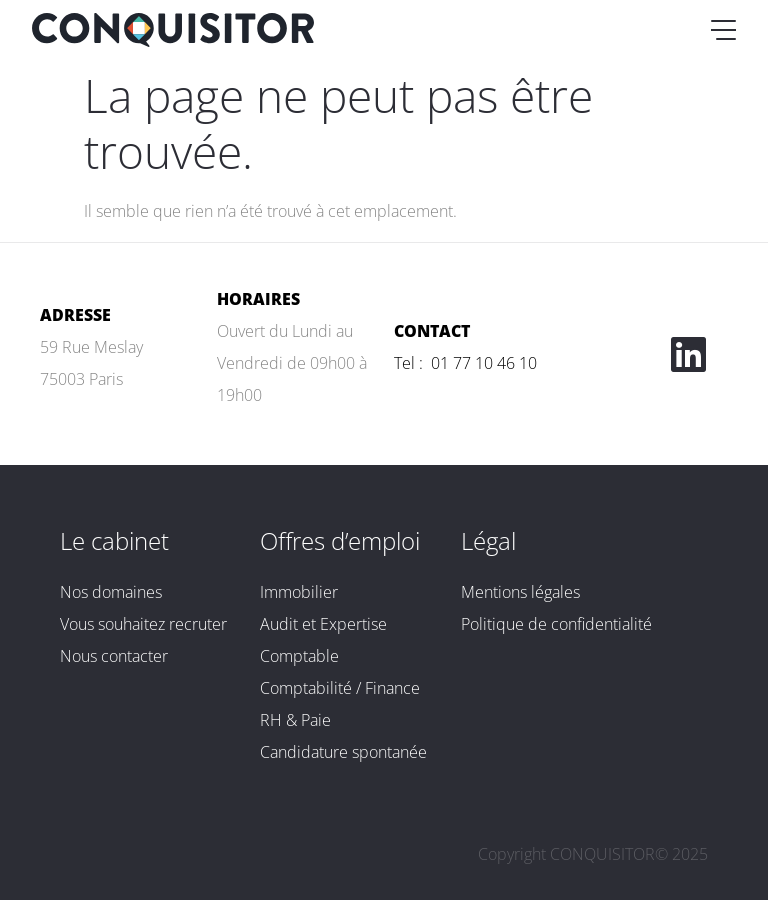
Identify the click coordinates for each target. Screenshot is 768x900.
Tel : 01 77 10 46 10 (465, 363)
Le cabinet (114, 540)
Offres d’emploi (340, 540)
